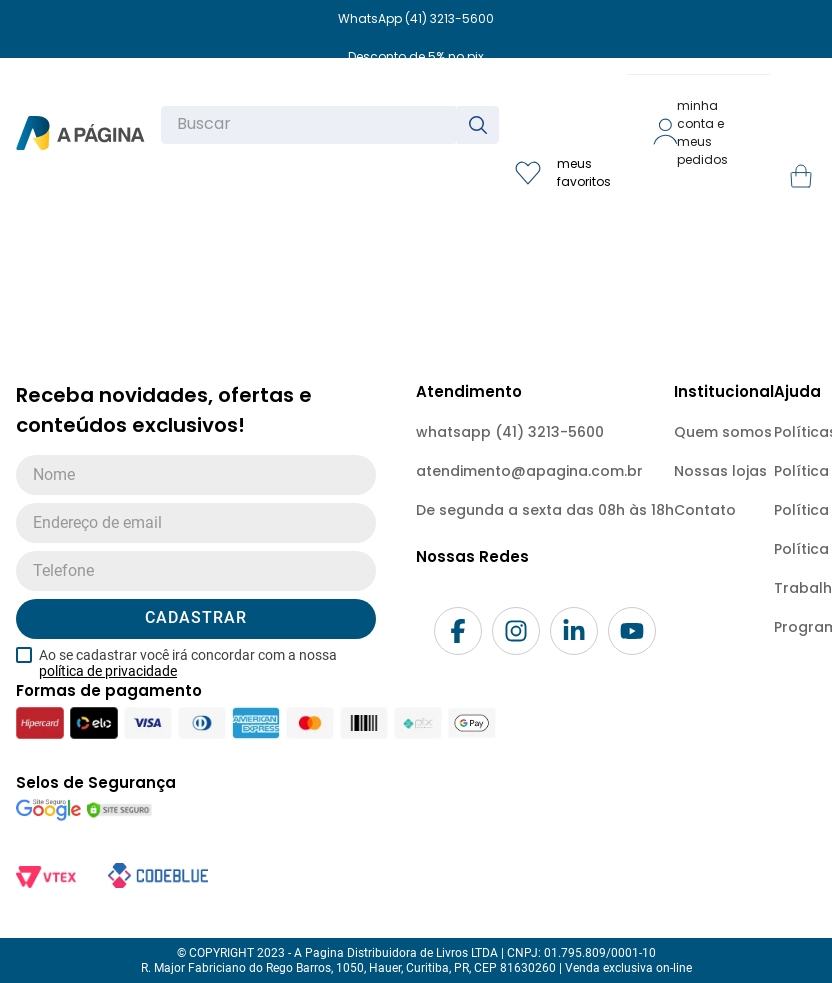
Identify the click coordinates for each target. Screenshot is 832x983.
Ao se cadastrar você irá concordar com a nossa (188, 663)
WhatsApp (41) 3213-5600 (416, 18)
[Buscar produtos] (482, 125)
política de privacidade (108, 671)
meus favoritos (584, 172)
